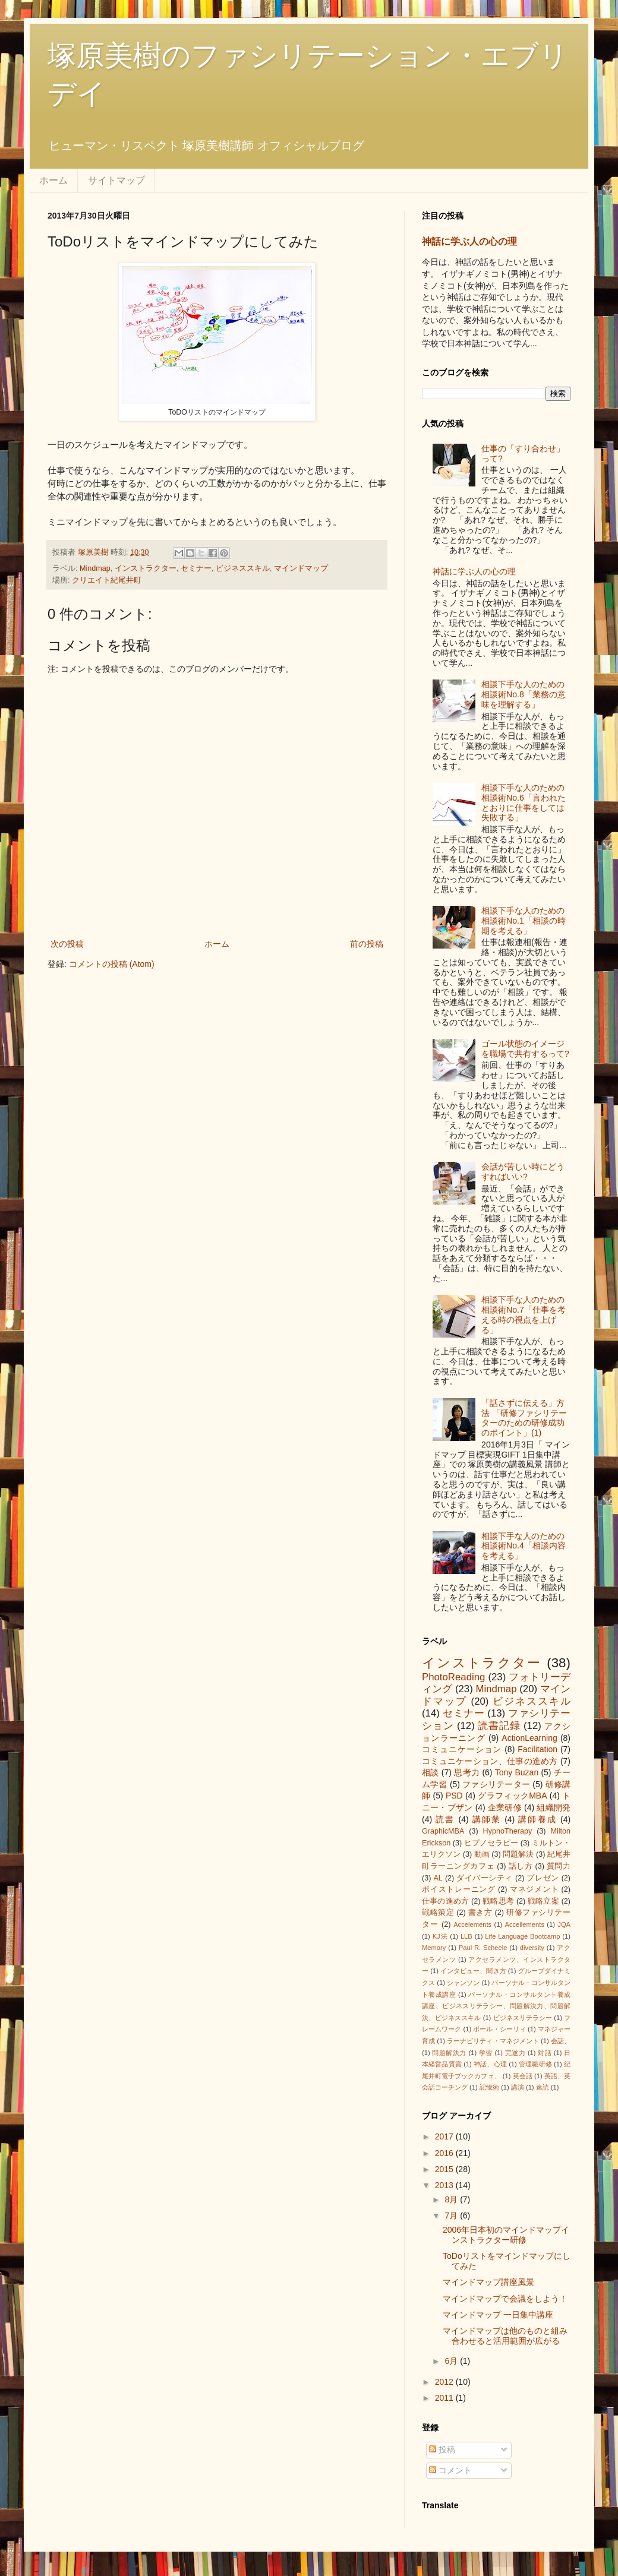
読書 (445, 1819)
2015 (445, 2169)
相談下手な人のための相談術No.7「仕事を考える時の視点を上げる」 (523, 1314)
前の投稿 (366, 944)
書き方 (480, 1912)
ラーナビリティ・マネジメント (493, 2040)
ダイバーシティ (484, 1878)
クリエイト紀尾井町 (106, 580)
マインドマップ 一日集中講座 (498, 2314)
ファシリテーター (496, 1784)
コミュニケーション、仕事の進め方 (490, 1761)
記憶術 (489, 2087)
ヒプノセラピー (491, 1843)
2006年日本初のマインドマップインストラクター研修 (506, 2235)
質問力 (558, 1866)
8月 (452, 2199)
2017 (445, 2136)
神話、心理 (490, 2064)
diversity (532, 1947)
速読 (542, 2087)
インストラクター (145, 568)
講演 (517, 2087)
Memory (434, 1947)
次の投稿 (67, 944)
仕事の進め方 (445, 1901)
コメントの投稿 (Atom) (111, 964)
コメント (450, 2470)
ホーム (53, 180)
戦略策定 (438, 1912)
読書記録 (499, 1725)
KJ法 (440, 1936)
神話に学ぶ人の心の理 (469, 241)
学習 (486, 2052)
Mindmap (95, 568)
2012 (445, 2382)
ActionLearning (529, 1738)
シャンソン (463, 1982)
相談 (430, 1772)
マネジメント (534, 1889)
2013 (445, 2185)
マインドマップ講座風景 (488, 2282)
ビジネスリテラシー (523, 2017)
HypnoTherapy (507, 1831)
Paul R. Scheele (483, 1947)
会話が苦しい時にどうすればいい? (523, 1171)
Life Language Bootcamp (522, 1936)
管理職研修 (535, 2064)
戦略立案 (543, 1901)
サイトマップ (116, 180)
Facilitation (537, 1749)
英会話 (522, 2075)
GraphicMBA (443, 1831)
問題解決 (518, 1854)
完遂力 (515, 2052)
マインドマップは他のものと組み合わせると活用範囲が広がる (505, 2336)
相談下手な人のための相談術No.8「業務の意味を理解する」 (523, 694)
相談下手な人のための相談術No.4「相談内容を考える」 (523, 1546)
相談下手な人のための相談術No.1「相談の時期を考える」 (523, 920)
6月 (452, 2361)
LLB (466, 1936)
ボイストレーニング (459, 1889)
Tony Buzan (516, 1772)
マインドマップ (301, 568)
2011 (445, 2398)
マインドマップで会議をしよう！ (505, 2298)
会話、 (560, 2040)
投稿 (442, 2449)
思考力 (467, 1772)
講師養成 (537, 1819)
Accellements (524, 1924)
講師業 (486, 1819)
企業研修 (505, 1807)
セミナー (196, 568)
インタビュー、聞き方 (473, 1970)
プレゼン (542, 1878)
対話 (544, 2052)
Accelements (472, 1924)
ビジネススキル (243, 568)
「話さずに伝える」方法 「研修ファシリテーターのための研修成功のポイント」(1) (524, 1417)
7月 (452, 2215)
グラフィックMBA (512, 1795)
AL (437, 1878)
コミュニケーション (462, 1749)
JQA (563, 1924)
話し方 (521, 1866)
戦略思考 (498, 1901)
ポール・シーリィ (499, 2029)
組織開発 (553, 1807)
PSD (454, 1795)
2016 (445, 2153)
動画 (482, 1854)
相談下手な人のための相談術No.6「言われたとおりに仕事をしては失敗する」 (523, 802)
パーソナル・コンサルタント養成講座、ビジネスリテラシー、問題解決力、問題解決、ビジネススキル (496, 2006)
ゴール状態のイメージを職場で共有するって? (525, 1048)
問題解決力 (449, 2052)
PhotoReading (453, 1677)
